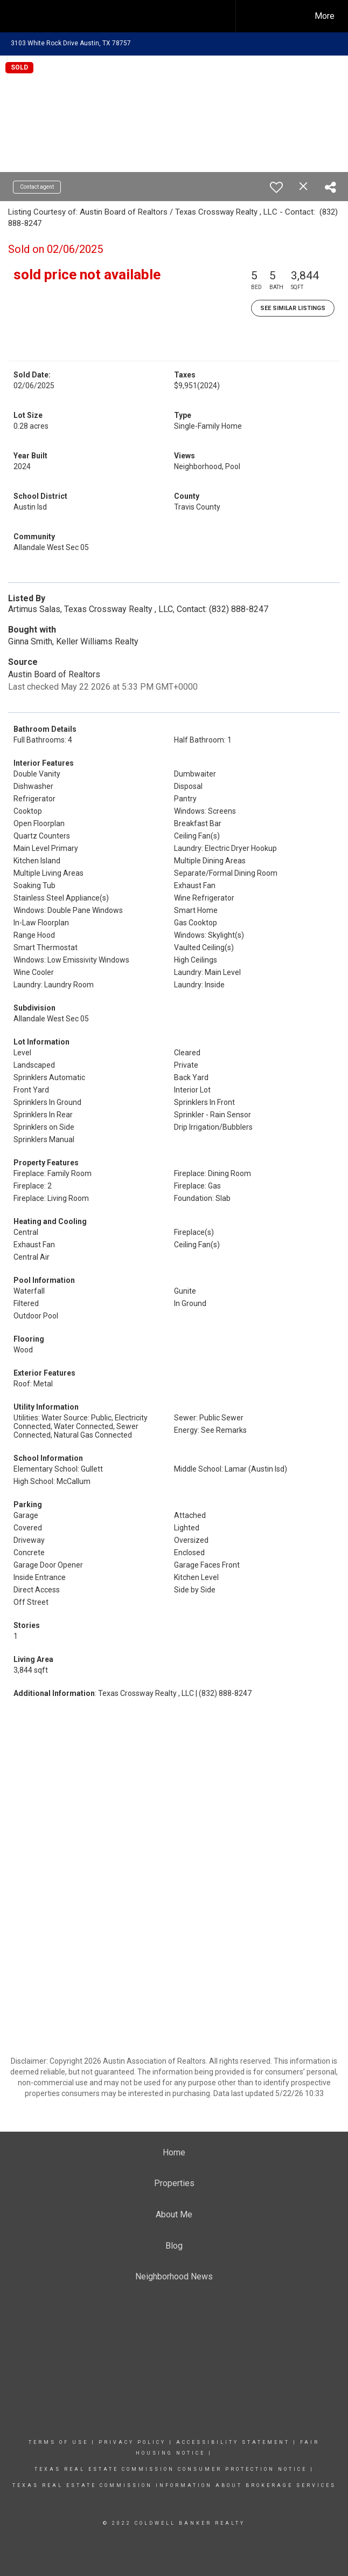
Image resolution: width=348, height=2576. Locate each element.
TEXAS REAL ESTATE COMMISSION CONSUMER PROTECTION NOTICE (172, 2469)
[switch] (276, 187)
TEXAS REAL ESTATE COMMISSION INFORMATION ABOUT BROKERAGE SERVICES (174, 2485)
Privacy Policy (132, 2442)
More (325, 16)
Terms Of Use (58, 2442)
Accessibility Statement (233, 2442)
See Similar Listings (292, 308)
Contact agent (37, 187)
